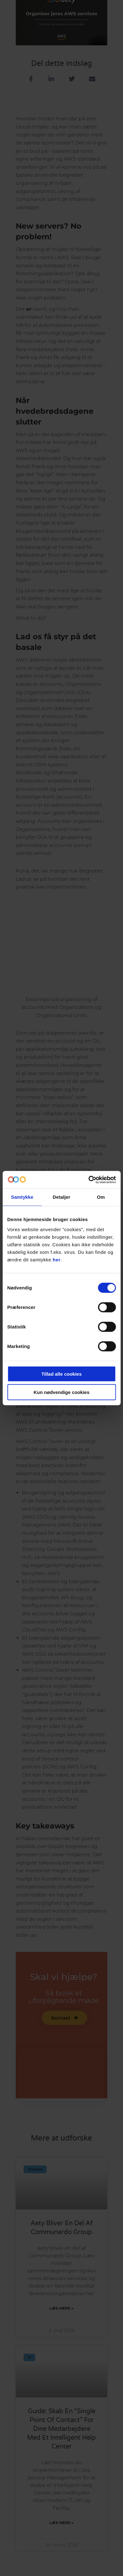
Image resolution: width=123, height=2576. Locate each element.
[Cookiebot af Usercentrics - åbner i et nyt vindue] (88, 1179)
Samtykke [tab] (22, 1197)
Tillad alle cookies (61, 1373)
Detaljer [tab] (61, 1197)
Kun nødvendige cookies (62, 1392)
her (57, 1259)
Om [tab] (101, 1197)
